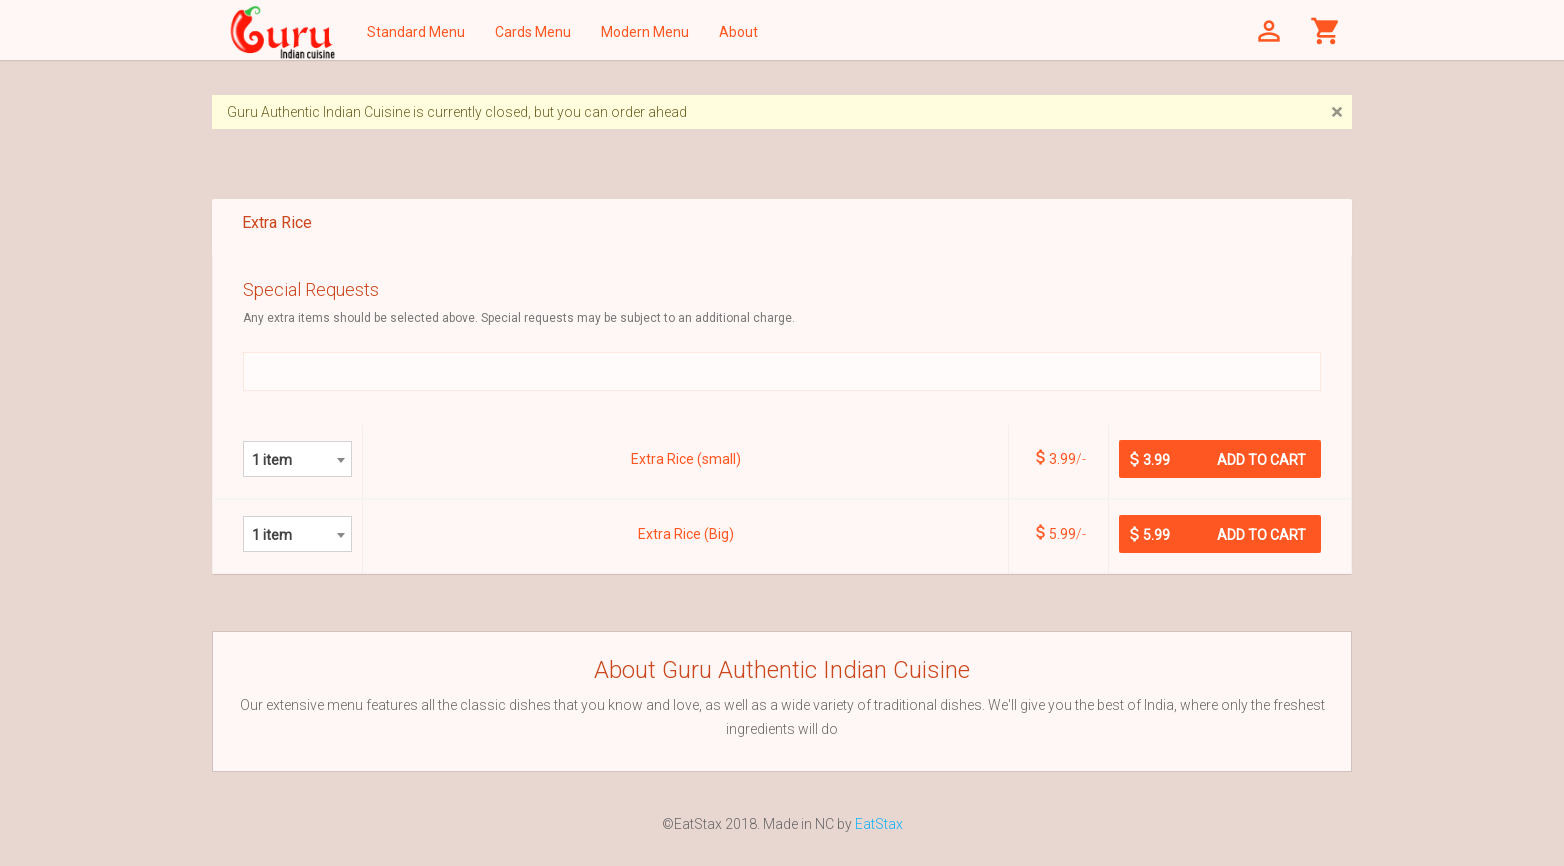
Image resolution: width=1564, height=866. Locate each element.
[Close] (1336, 112)
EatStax (879, 824)
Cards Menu (533, 32)
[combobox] (297, 459)
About (738, 32)
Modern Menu (645, 32)
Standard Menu (416, 32)
